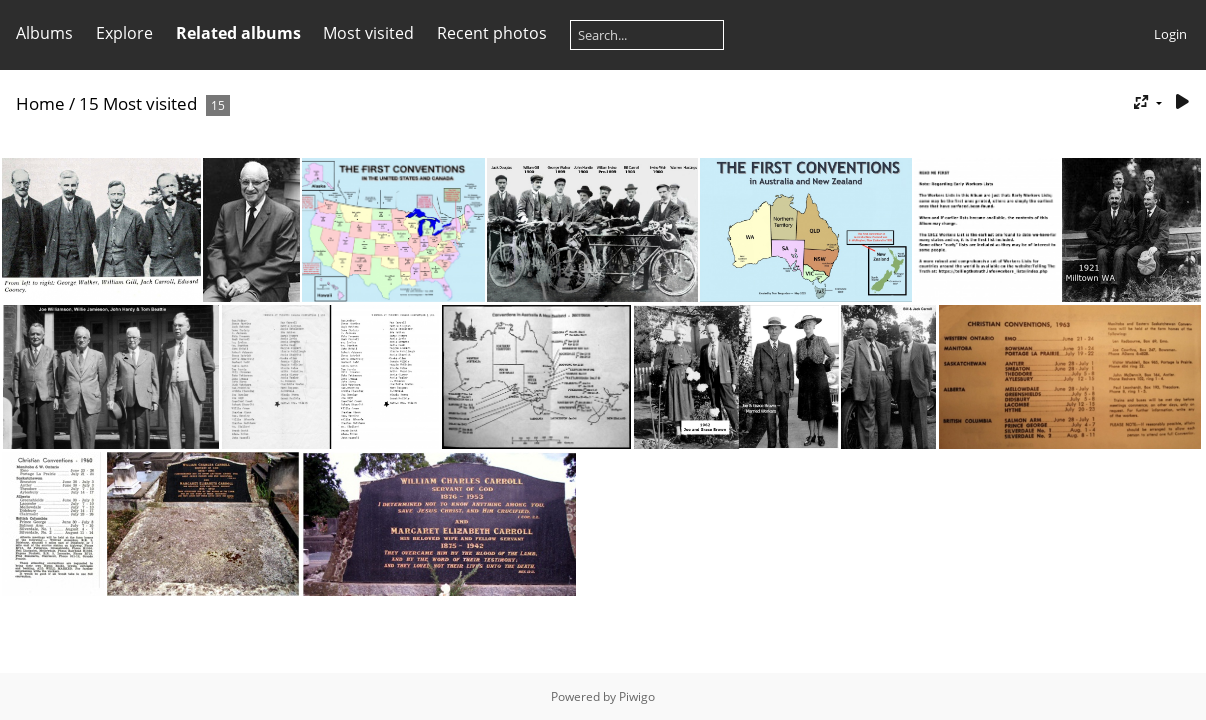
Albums (44, 33)
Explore (124, 33)
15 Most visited (138, 103)
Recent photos (492, 33)
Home (40, 103)
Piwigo (637, 696)
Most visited (368, 33)
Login (1170, 34)
